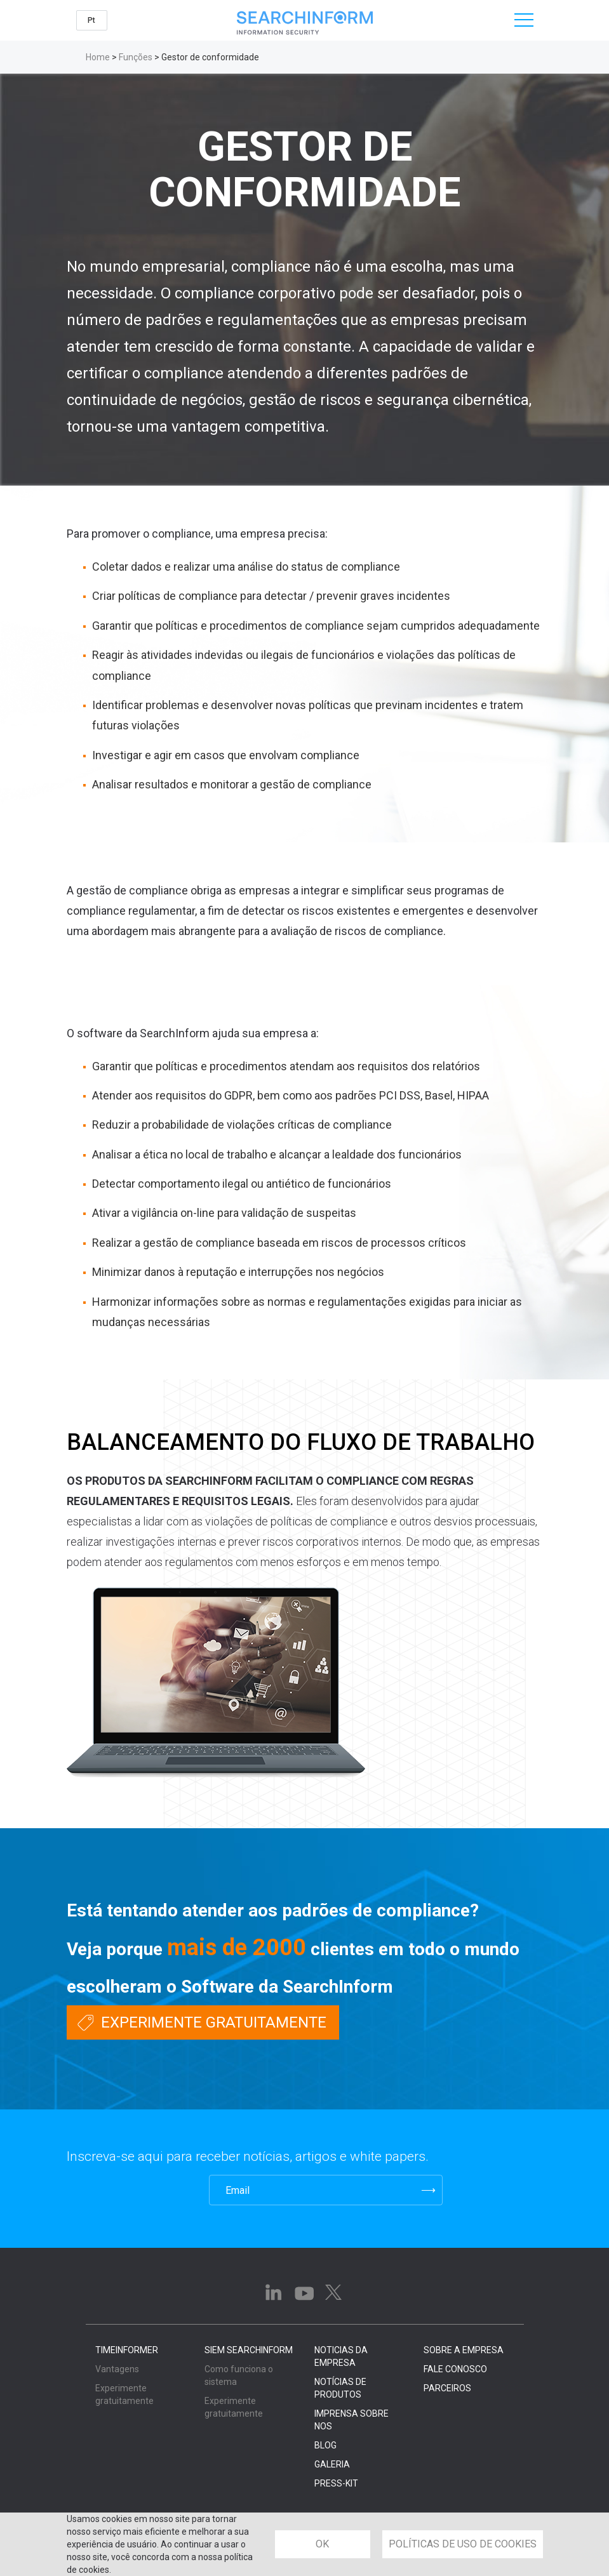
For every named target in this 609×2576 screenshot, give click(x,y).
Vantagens (117, 2369)
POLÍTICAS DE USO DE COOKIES (463, 2544)
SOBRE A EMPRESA (464, 2350)
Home (98, 57)
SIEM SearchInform (248, 2350)
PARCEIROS (447, 2388)
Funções (135, 57)
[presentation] (129, 2190)
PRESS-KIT (336, 2483)
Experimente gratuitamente (213, 2022)
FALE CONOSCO (455, 2369)
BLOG (325, 2445)
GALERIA (332, 2464)
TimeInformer (126, 2350)
